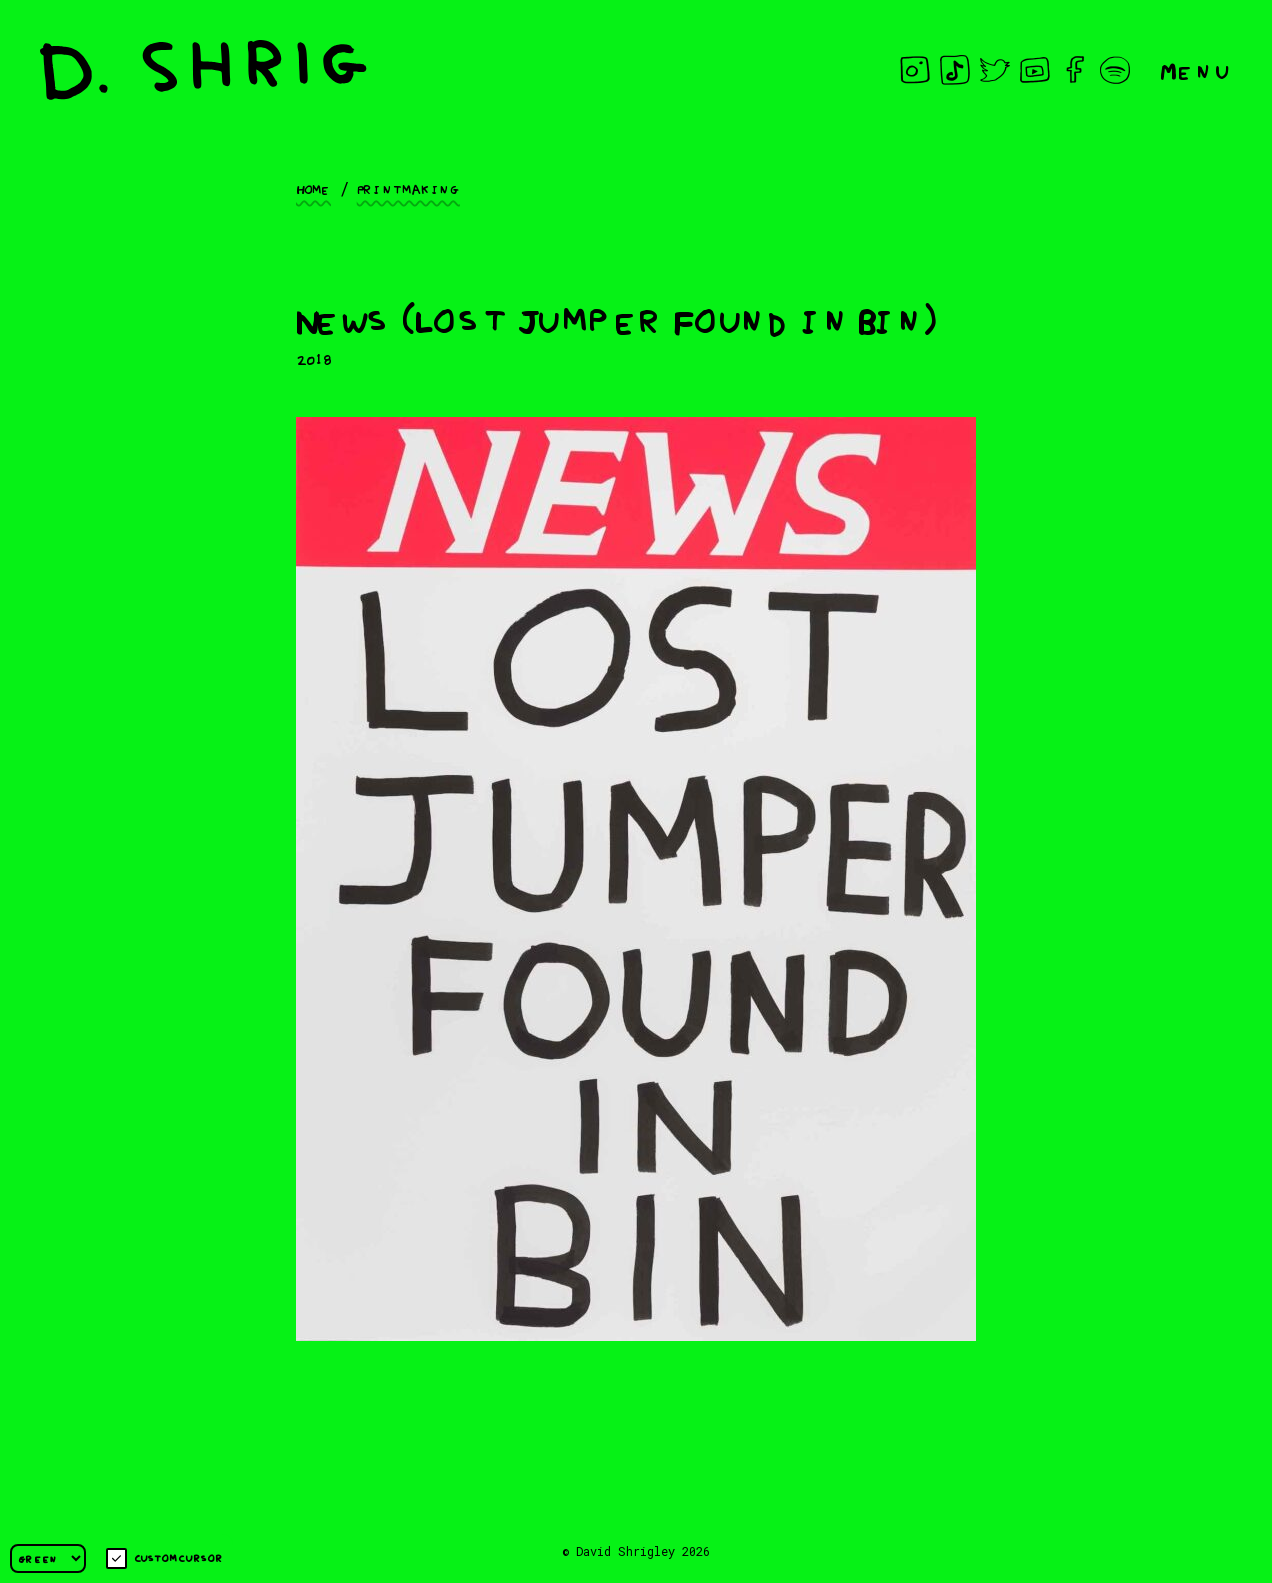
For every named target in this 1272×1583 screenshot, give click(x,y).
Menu (1196, 69)
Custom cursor (164, 1558)
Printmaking (408, 188)
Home (313, 188)
